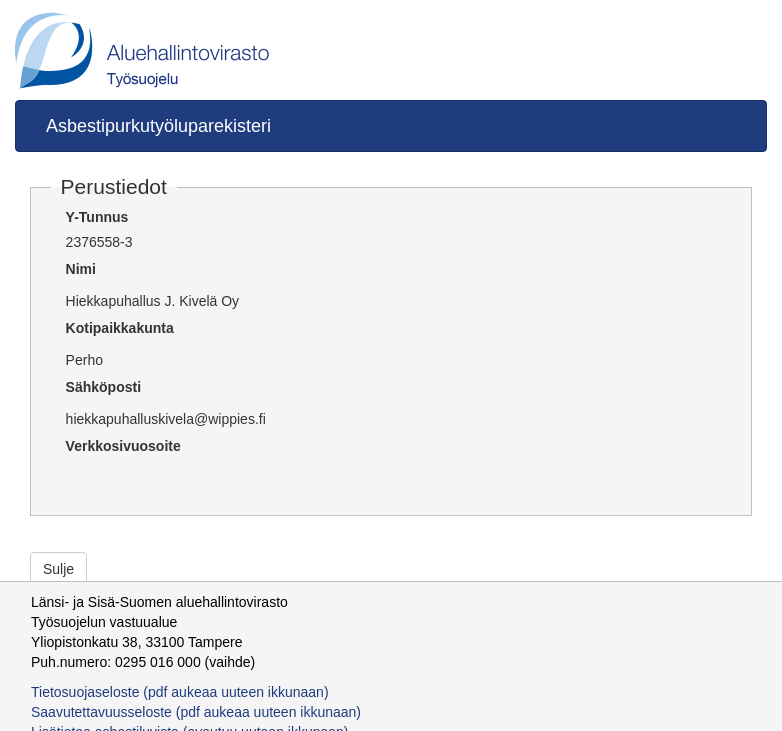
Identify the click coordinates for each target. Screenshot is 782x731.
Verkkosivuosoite (123, 446)
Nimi (81, 269)
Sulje (58, 569)
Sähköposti (103, 387)
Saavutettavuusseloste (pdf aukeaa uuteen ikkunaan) (196, 712)
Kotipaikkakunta (120, 328)
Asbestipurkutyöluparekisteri (158, 126)
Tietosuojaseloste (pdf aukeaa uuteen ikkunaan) (180, 692)
